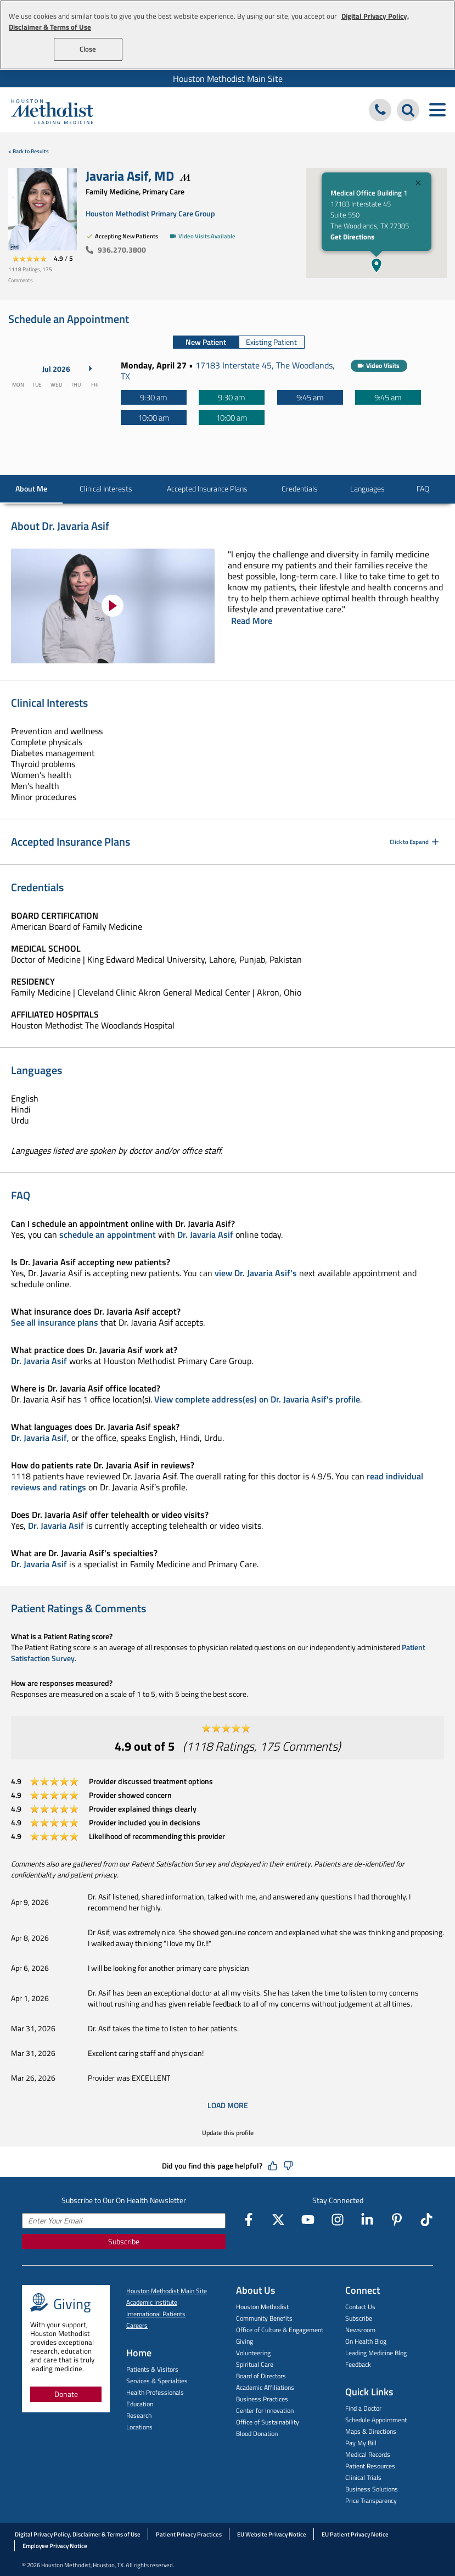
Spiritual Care (254, 2364)
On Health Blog (365, 2341)
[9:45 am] (310, 397)
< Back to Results (28, 151)
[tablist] (239, 342)
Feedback (358, 2364)
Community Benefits (264, 2318)
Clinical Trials (363, 2477)
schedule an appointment (107, 1234)
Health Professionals (155, 2392)
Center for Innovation (265, 2410)
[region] (227, 35)
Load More (227, 2105)
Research (138, 2415)
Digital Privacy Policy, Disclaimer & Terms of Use (78, 2534)
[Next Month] (90, 368)
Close (88, 48)
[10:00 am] (154, 417)
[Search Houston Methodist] (408, 110)
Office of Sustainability (267, 2422)
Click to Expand (415, 841)
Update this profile (228, 2132)
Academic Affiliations (265, 2387)
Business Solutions (371, 2489)
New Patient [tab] (206, 342)
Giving (244, 2341)
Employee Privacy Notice (55, 2545)
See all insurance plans (54, 1322)
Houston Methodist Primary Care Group (150, 213)
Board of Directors (261, 2376)
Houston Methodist (262, 2306)
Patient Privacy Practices (189, 2534)
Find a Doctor (363, 2408)
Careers (137, 2325)
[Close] (418, 184)
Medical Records (367, 2454)
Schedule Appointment (376, 2420)
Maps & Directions (370, 2431)
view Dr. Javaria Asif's (256, 1272)
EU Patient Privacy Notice (355, 2534)
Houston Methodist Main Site (228, 78)
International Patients (156, 2314)
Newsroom (360, 2329)
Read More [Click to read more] (251, 620)
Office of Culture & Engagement (279, 2329)
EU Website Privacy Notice (271, 2534)
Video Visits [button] (383, 365)
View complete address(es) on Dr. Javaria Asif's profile (257, 1399)
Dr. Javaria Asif (205, 1234)
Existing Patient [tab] (271, 342)
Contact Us (360, 2306)
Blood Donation (257, 2433)
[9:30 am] (154, 397)
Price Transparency (371, 2500)
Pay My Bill (361, 2443)
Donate (66, 2394)
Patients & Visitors (152, 2369)
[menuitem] (227, 78)
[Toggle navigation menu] (437, 110)
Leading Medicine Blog (376, 2353)
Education (139, 2404)
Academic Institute (151, 2302)
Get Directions (352, 236)
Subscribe (123, 2241)
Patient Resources (370, 2466)
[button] (376, 265)
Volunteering (253, 2353)
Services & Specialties (157, 2381)
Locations (139, 2427)
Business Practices (262, 2399)
